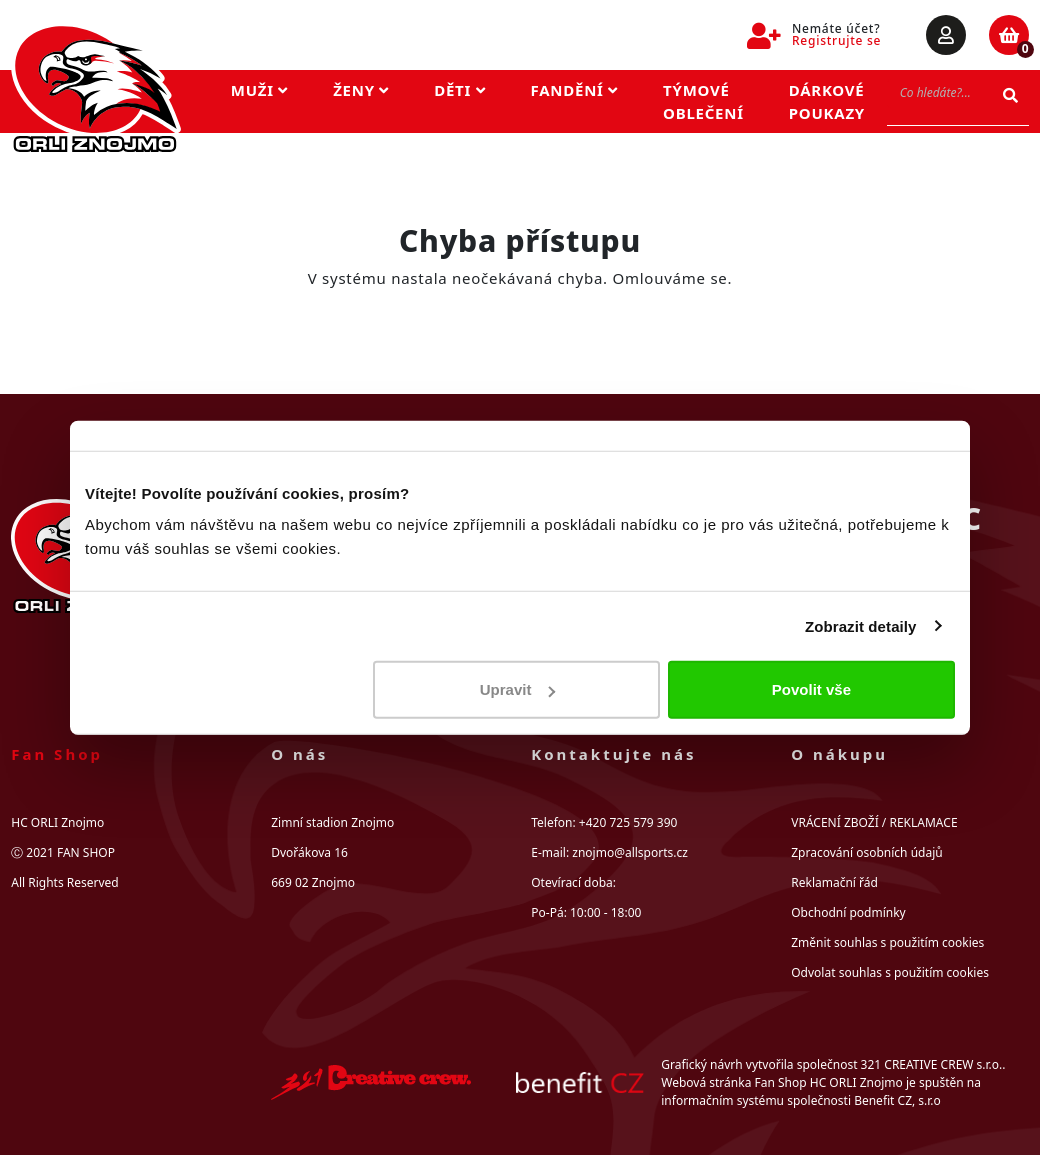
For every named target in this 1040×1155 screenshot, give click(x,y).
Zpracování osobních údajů (866, 852)
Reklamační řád (834, 882)
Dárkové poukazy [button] (827, 101)
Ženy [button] (361, 90)
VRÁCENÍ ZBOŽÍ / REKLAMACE (874, 822)
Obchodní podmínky (848, 912)
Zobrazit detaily (861, 625)
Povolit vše (811, 689)
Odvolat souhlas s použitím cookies (890, 972)
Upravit (518, 689)
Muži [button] (259, 90)
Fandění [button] (575, 90)
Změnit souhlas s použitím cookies (887, 942)
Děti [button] (459, 90)
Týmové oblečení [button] (703, 101)
